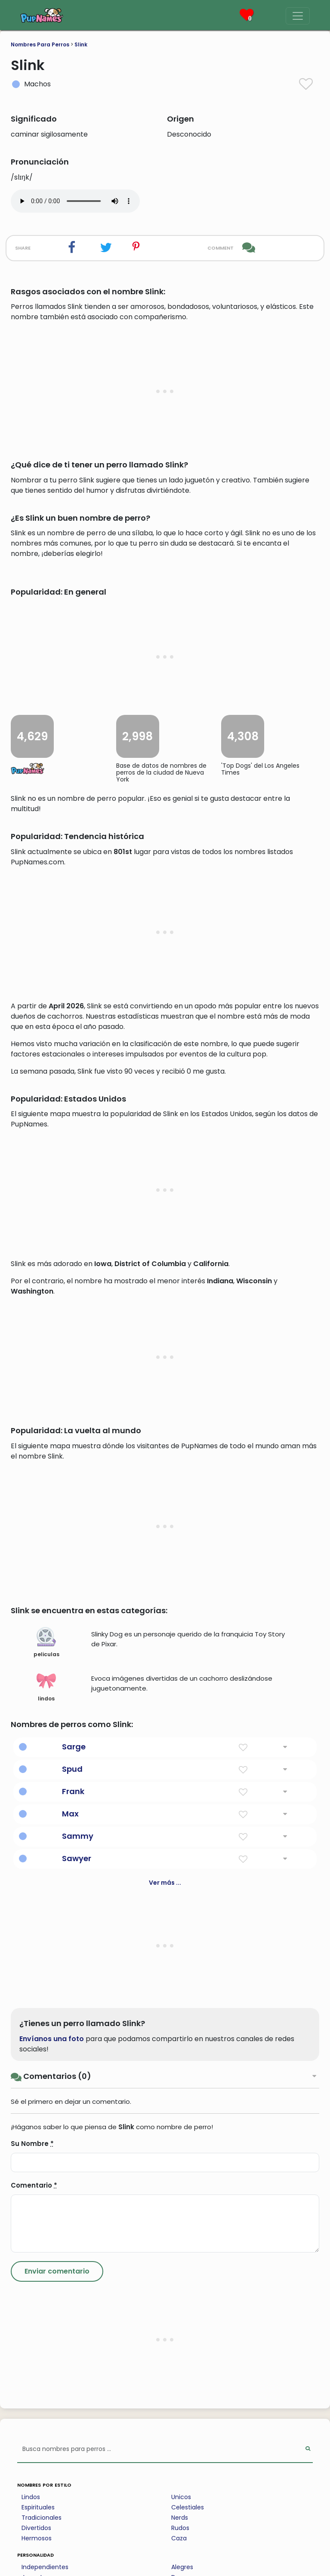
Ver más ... (165, 2359)
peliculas (46, 2119)
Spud (72, 2245)
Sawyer (76, 2335)
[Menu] (298, 15)
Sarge (74, 2223)
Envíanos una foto (51, 2516)
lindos (46, 2163)
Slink (80, 44)
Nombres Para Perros (40, 44)
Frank (73, 2268)
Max (70, 2290)
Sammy (77, 2312)
